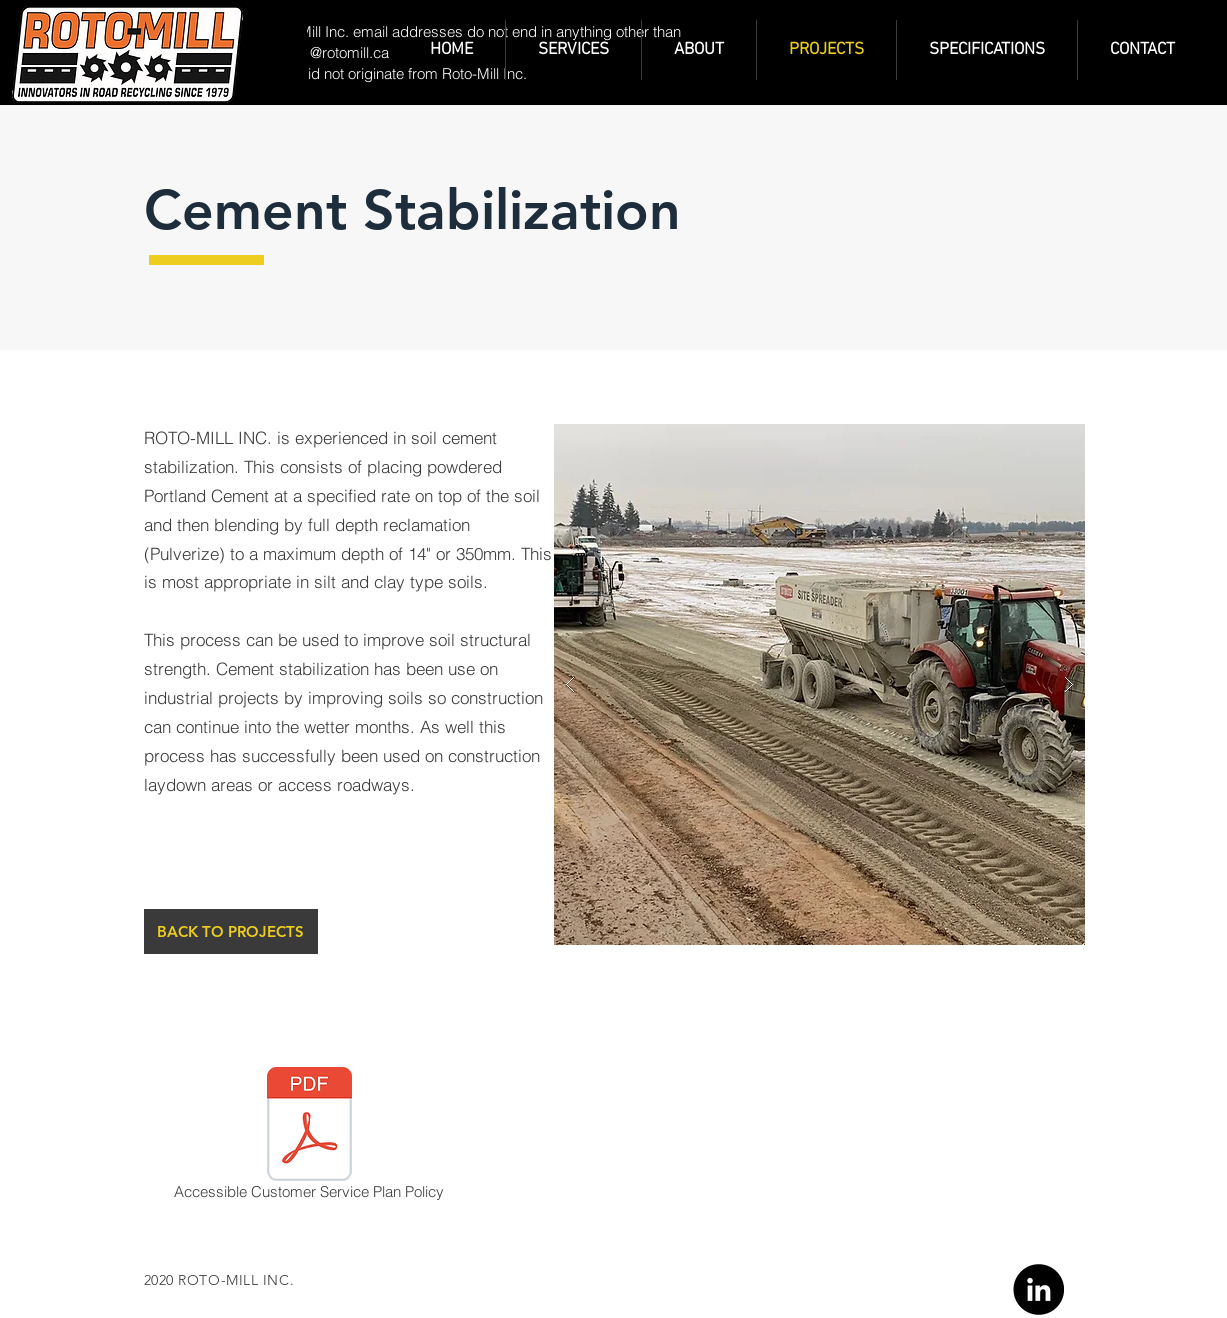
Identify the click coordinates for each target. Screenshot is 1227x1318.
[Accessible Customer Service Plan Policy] (309, 1137)
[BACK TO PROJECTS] (231, 931)
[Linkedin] (1038, 1289)
